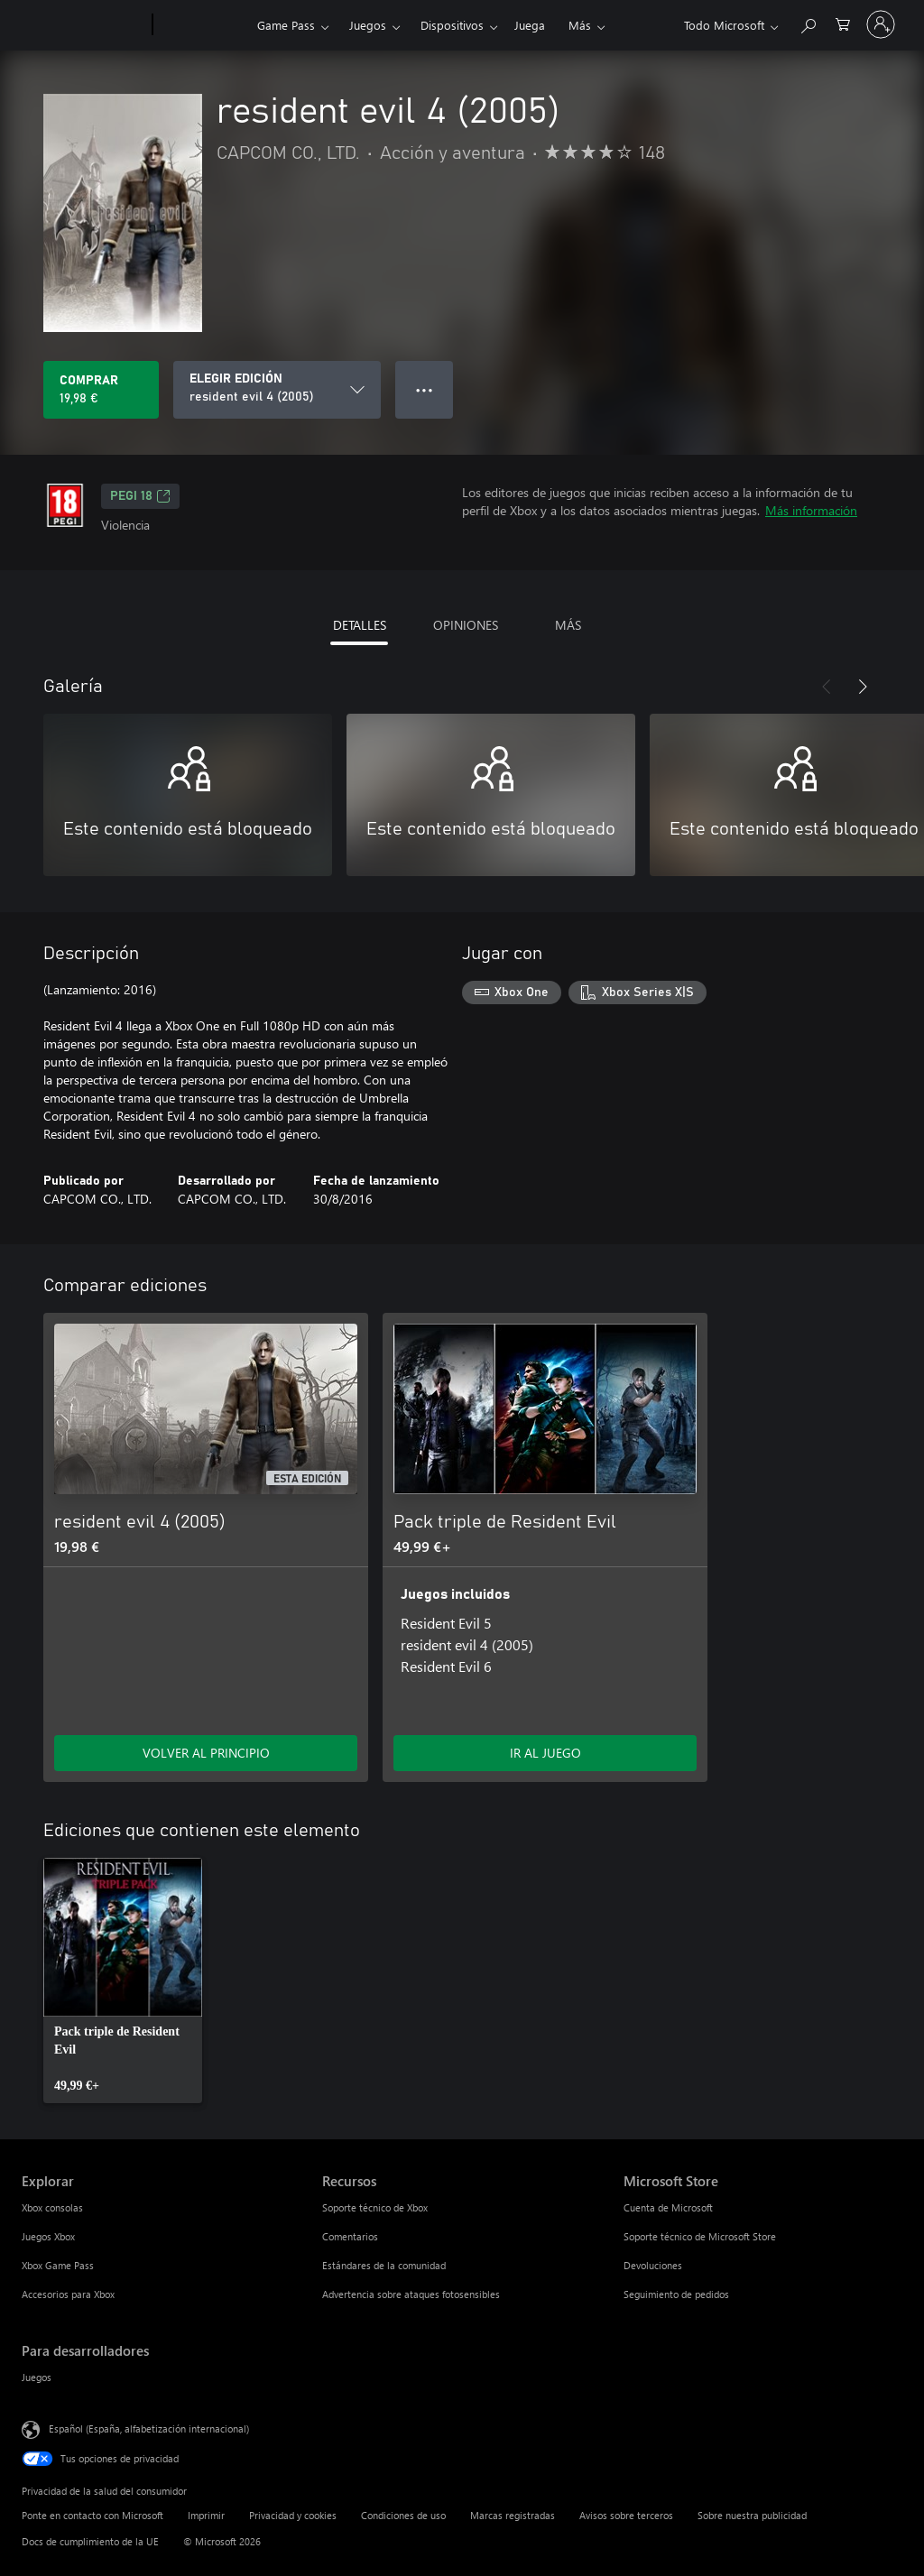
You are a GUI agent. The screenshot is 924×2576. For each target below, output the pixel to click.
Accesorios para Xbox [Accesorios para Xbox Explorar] (68, 2294)
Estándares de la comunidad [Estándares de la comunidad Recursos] (384, 2265)
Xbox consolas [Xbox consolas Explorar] (52, 2207)
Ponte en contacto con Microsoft (92, 2515)
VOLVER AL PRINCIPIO (206, 1752)
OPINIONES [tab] (465, 624)
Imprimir (206, 2515)
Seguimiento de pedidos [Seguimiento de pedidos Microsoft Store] (676, 2294)
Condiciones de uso (403, 2515)
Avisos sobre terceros (626, 2515)
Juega (529, 24)
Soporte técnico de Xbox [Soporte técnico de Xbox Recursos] (375, 2207)
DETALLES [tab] (359, 624)
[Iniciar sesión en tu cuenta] (880, 24)
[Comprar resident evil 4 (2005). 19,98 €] (101, 390)
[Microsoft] (83, 25)
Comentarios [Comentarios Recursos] (350, 2236)
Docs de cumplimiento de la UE (90, 2541)
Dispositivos (452, 24)
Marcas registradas (512, 2515)
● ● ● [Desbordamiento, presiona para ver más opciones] (424, 389)
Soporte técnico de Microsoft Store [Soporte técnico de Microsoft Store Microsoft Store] (700, 2236)
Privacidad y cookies (293, 2515)
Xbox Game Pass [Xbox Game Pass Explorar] (58, 2265)
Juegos (367, 24)
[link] (122, 1980)
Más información (811, 510)
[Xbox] (203, 25)
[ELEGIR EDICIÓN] (277, 390)
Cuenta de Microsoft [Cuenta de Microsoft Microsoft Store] (668, 2207)
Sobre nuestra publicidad (752, 2515)
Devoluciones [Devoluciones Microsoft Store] (653, 2265)
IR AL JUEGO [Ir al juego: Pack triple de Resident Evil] (545, 1752)
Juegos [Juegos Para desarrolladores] (36, 2377)
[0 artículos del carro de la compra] (843, 23)
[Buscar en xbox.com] (807, 23)
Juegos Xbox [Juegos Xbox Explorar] (48, 2236)
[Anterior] (826, 686)
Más (579, 24)
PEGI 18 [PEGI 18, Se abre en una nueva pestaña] (140, 496)
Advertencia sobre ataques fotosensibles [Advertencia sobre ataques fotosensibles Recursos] (411, 2294)
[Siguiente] (863, 686)
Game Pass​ (286, 24)
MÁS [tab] (568, 624)
